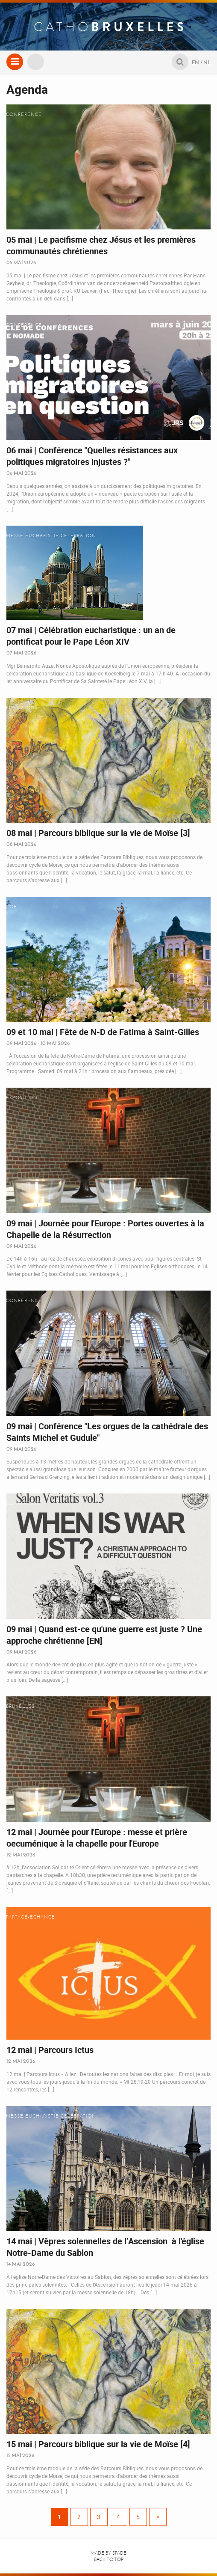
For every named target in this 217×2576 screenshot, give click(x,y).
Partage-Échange (30, 1917)
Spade (119, 2553)
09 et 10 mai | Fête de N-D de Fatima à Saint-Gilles (102, 1032)
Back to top (108, 2559)
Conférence (24, 114)
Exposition (22, 1098)
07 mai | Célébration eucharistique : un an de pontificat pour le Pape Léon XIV (91, 635)
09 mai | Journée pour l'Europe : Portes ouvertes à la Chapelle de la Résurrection (105, 1228)
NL (207, 62)
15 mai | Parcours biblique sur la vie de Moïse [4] (98, 2444)
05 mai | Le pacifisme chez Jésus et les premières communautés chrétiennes (101, 245)
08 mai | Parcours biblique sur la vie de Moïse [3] (98, 833)
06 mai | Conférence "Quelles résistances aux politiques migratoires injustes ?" (92, 455)
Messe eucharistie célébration (51, 535)
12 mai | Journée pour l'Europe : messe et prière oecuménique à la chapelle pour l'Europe (96, 1837)
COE (11, 907)
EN (195, 62)
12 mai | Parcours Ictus (50, 2049)
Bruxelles (20, 1706)
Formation (21, 708)
